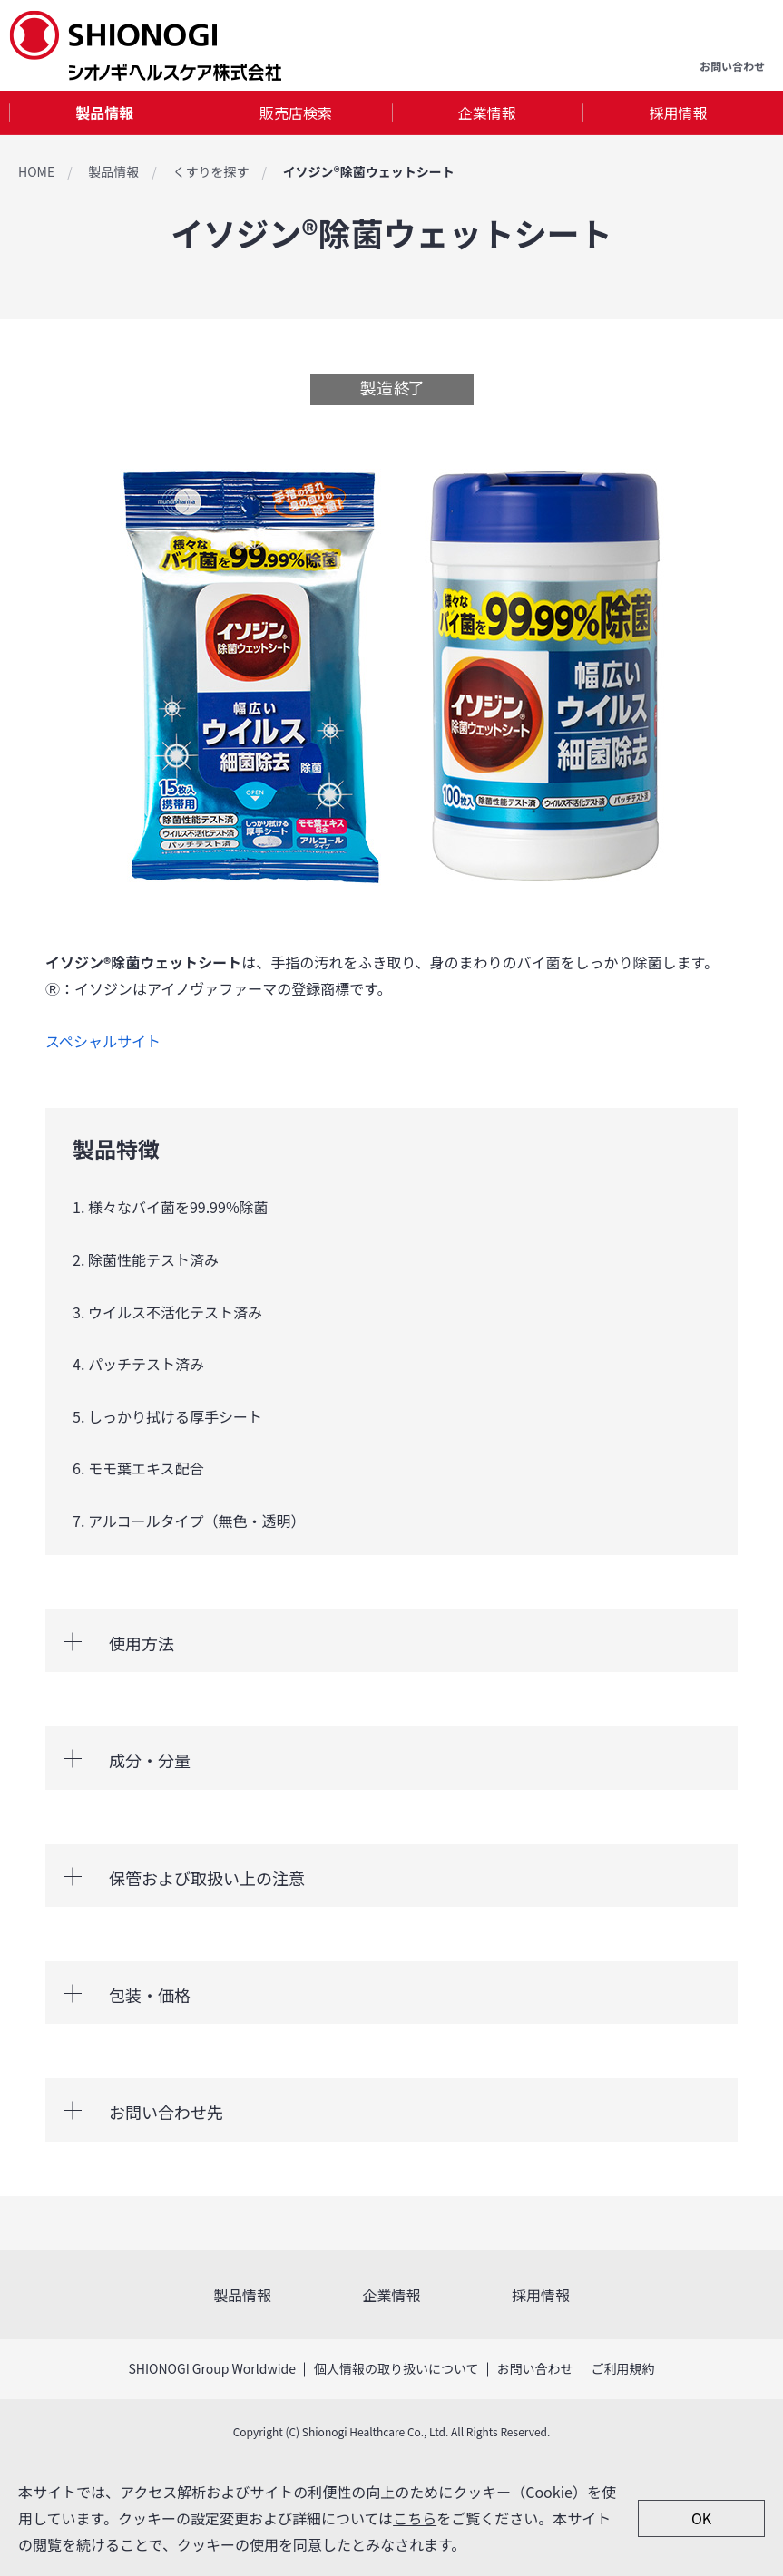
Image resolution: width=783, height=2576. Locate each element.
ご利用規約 (623, 2368)
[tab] (105, 113)
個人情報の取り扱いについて (396, 2368)
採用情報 (679, 112)
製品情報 (104, 112)
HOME (36, 171)
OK (701, 2518)
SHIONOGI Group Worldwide (211, 2368)
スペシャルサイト (103, 1041)
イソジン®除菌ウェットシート (368, 171)
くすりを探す (210, 171)
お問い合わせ (535, 2368)
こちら (414, 2518)
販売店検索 (295, 112)
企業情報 (487, 112)
